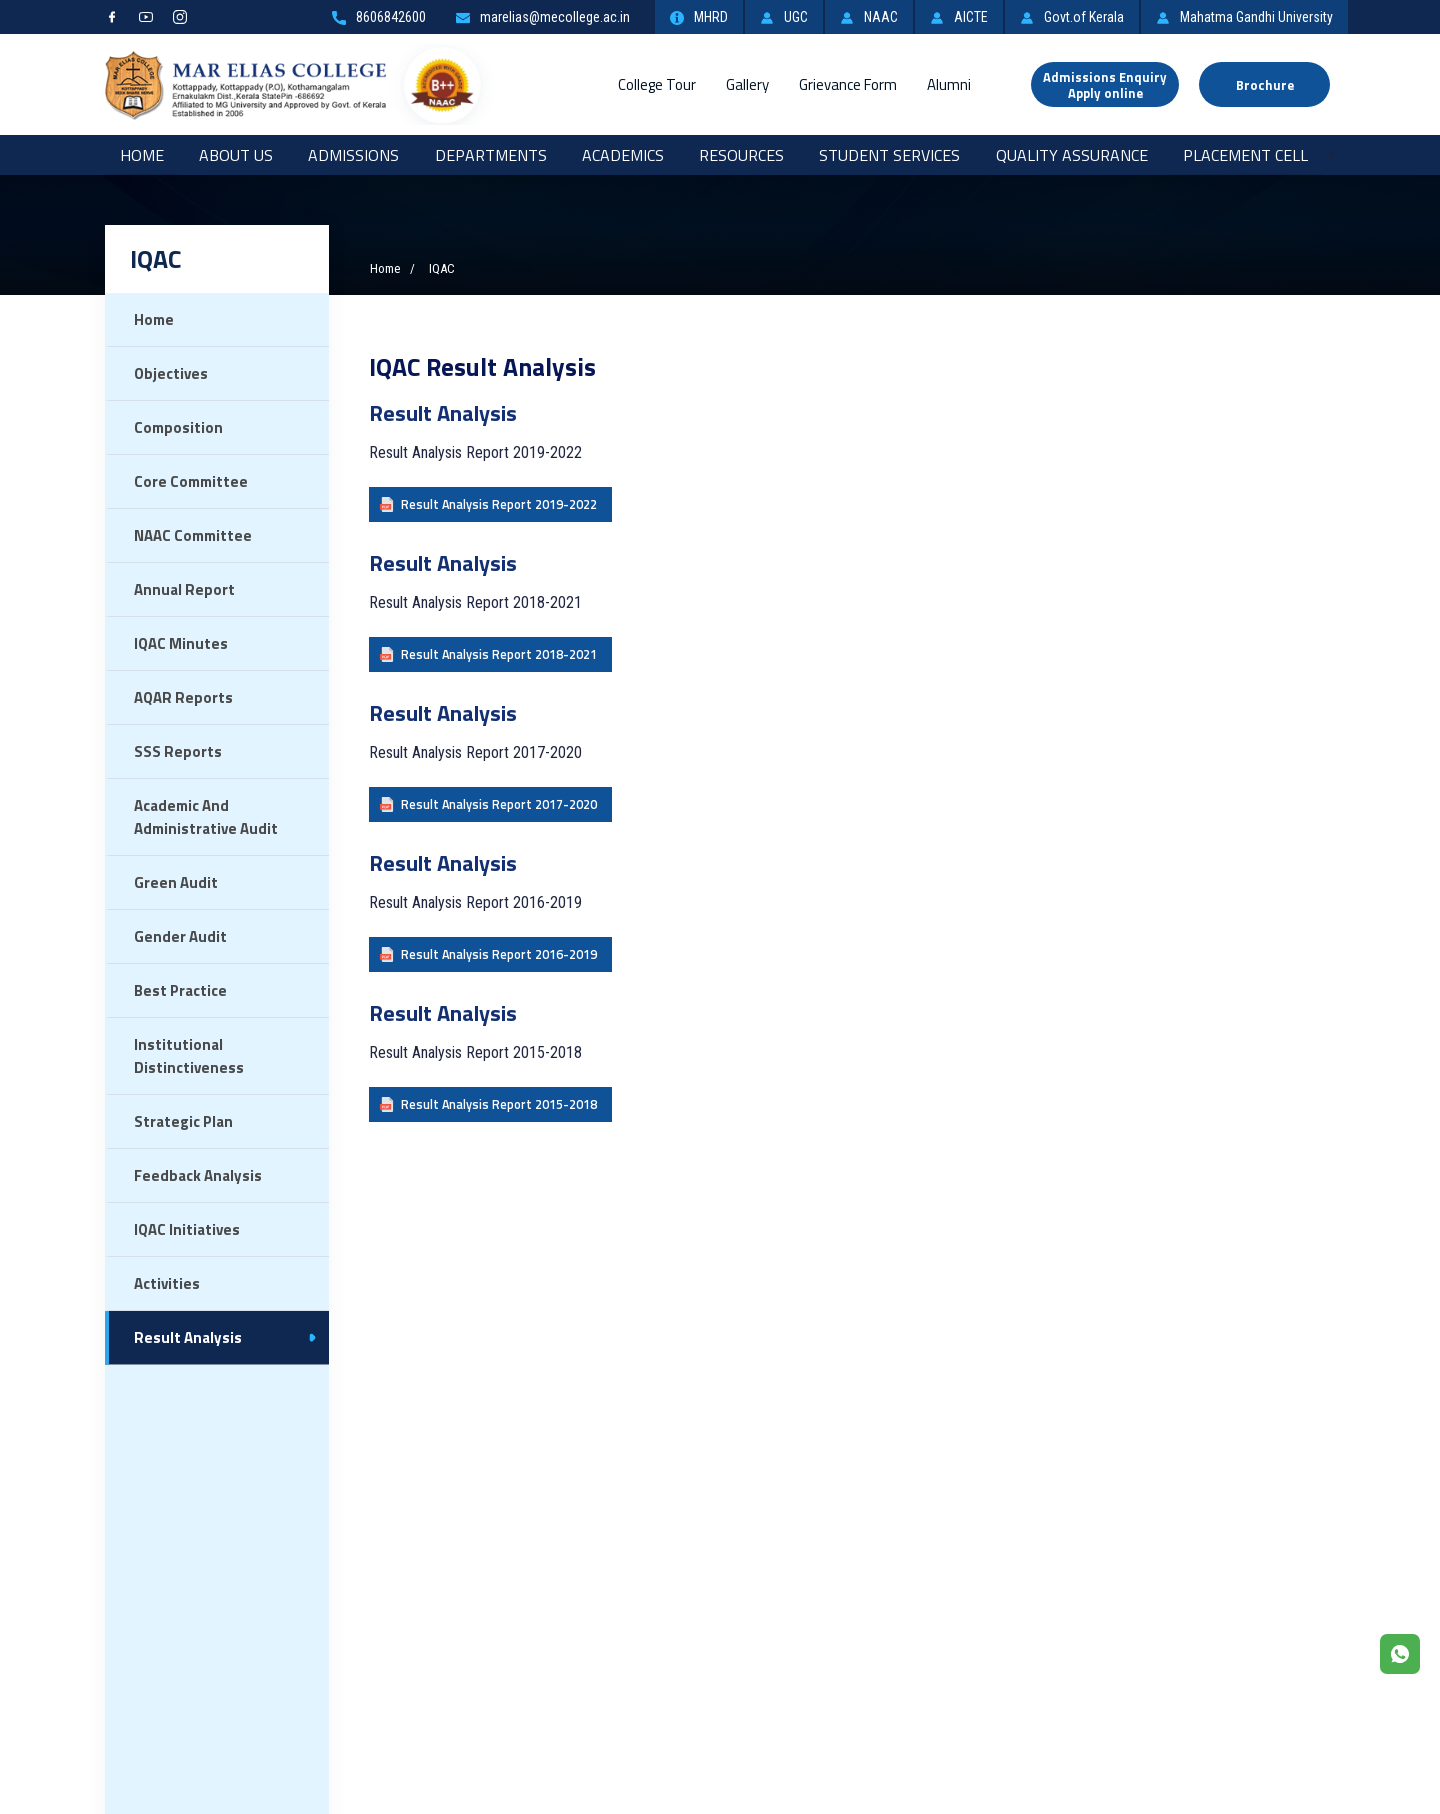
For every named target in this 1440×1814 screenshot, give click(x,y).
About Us (236, 155)
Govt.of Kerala (1072, 17)
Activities (167, 1283)
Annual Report (184, 589)
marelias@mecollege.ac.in (543, 17)
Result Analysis (188, 1337)
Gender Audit (180, 936)
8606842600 (379, 17)
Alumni (949, 84)
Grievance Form (848, 84)
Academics (623, 155)
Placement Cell (1245, 155)
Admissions (353, 155)
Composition (178, 427)
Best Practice (180, 990)
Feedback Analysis (198, 1175)
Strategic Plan (183, 1121)
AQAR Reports (183, 697)
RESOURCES (741, 155)
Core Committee (191, 481)
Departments (491, 155)
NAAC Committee (193, 535)
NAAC (869, 17)
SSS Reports (178, 751)
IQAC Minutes (181, 643)
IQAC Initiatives (187, 1229)
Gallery (747, 84)
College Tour (657, 84)
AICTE (959, 17)
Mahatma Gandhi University (1244, 17)
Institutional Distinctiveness (189, 1056)
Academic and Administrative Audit (206, 817)
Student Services (889, 155)
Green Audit (176, 882)
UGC (784, 17)
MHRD (699, 17)
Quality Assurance (1072, 155)
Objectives (171, 373)
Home (142, 155)
